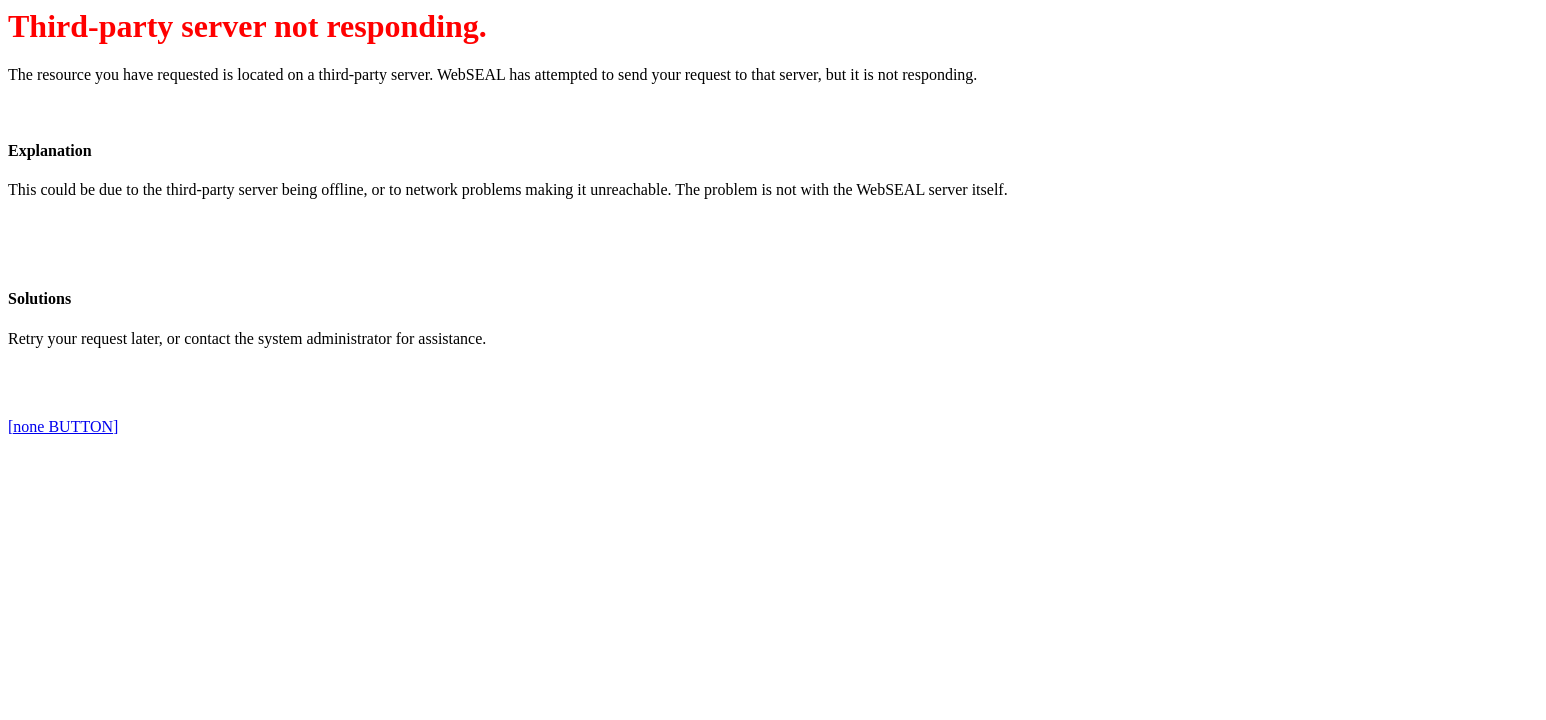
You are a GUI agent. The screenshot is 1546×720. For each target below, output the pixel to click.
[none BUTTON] (63, 426)
